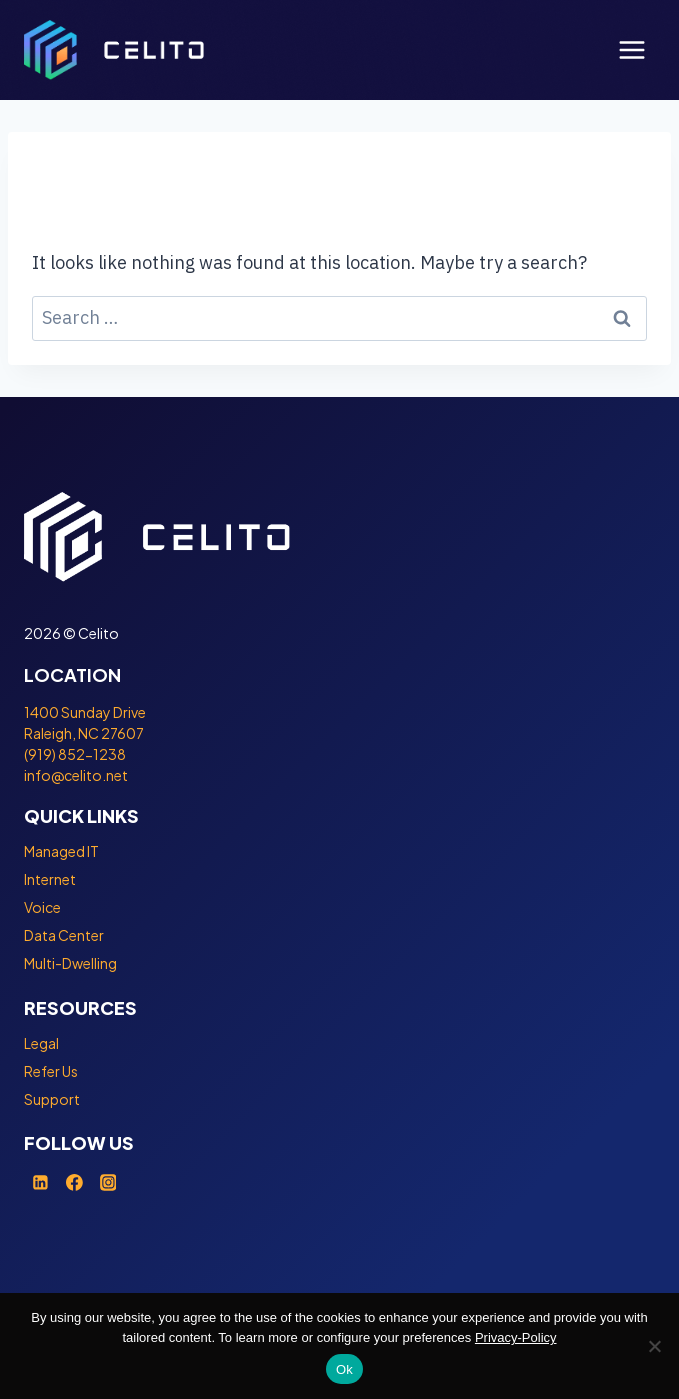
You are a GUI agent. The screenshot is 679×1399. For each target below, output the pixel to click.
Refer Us (51, 1071)
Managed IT (61, 851)
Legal (41, 1043)
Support (52, 1099)
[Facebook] (75, 1182)
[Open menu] (631, 49)
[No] (654, 1346)
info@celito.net (76, 775)
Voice (42, 907)
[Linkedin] (41, 1182)
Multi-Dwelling (70, 963)
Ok (344, 1369)
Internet (50, 879)
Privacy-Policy (516, 1337)
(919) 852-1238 (75, 754)
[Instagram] (108, 1182)
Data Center (64, 935)
